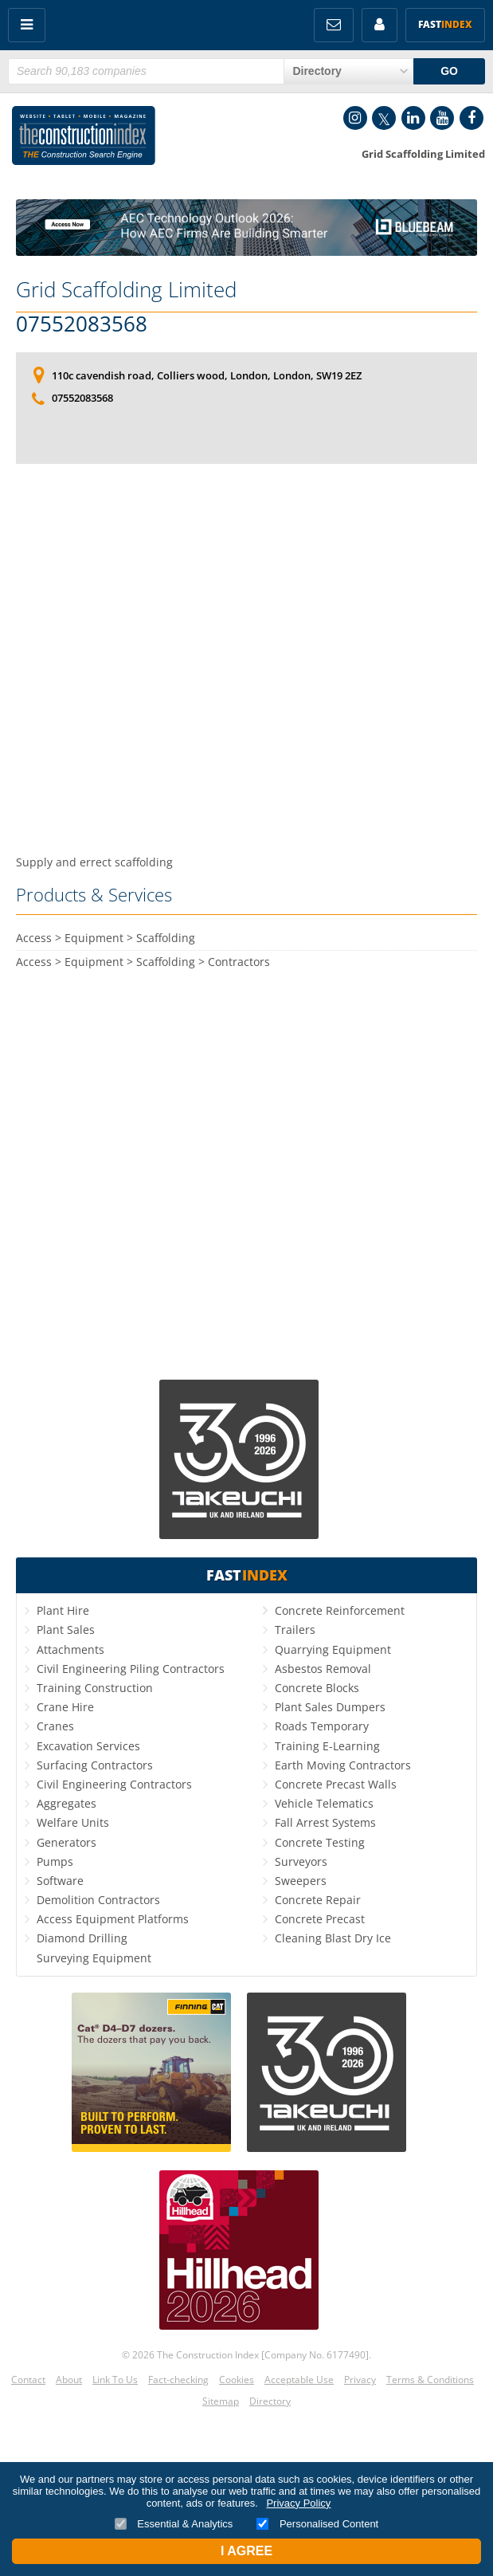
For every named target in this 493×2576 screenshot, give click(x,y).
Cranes (55, 1726)
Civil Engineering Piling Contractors (131, 1668)
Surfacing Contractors (95, 1765)
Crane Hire (65, 1706)
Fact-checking (178, 2379)
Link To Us (115, 2379)
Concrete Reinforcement (340, 1610)
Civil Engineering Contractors (114, 1784)
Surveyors (301, 1861)
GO (449, 71)
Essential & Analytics (174, 2524)
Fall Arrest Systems (325, 1822)
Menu (26, 25)
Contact (28, 2379)
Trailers (295, 1629)
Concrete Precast (320, 1918)
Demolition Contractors (98, 1899)
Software (60, 1880)
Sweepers (301, 1880)
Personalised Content (317, 2524)
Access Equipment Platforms (113, 1918)
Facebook (471, 118)
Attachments (70, 1649)
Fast (445, 24)
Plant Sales (66, 1629)
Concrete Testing (320, 1842)
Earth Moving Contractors (343, 1765)
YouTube (442, 118)
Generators (66, 1842)
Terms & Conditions (430, 2379)
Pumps (55, 1861)
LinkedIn (413, 118)
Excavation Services (88, 1745)
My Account (379, 25)
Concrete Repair (318, 1899)
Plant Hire (63, 1610)
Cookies (236, 2379)
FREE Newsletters (334, 25)
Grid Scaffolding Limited (126, 289)
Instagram (355, 118)
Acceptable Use (299, 2379)
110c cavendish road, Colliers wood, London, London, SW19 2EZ (207, 375)
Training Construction (95, 1687)
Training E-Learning (327, 1745)
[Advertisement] (246, 618)
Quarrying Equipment (333, 1649)
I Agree (246, 2551)
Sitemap (220, 2401)
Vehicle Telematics (324, 1803)
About (69, 2379)
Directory (270, 2401)
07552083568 (81, 324)
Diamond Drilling (82, 1938)
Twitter (384, 118)
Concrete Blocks (317, 1687)
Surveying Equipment (94, 1957)
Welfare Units (73, 1822)
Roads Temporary (322, 1726)
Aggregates (66, 1803)
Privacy (360, 2379)
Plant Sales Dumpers (330, 1706)
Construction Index (83, 138)
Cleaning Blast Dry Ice (333, 1938)
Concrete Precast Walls (336, 1784)
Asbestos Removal (323, 1668)
